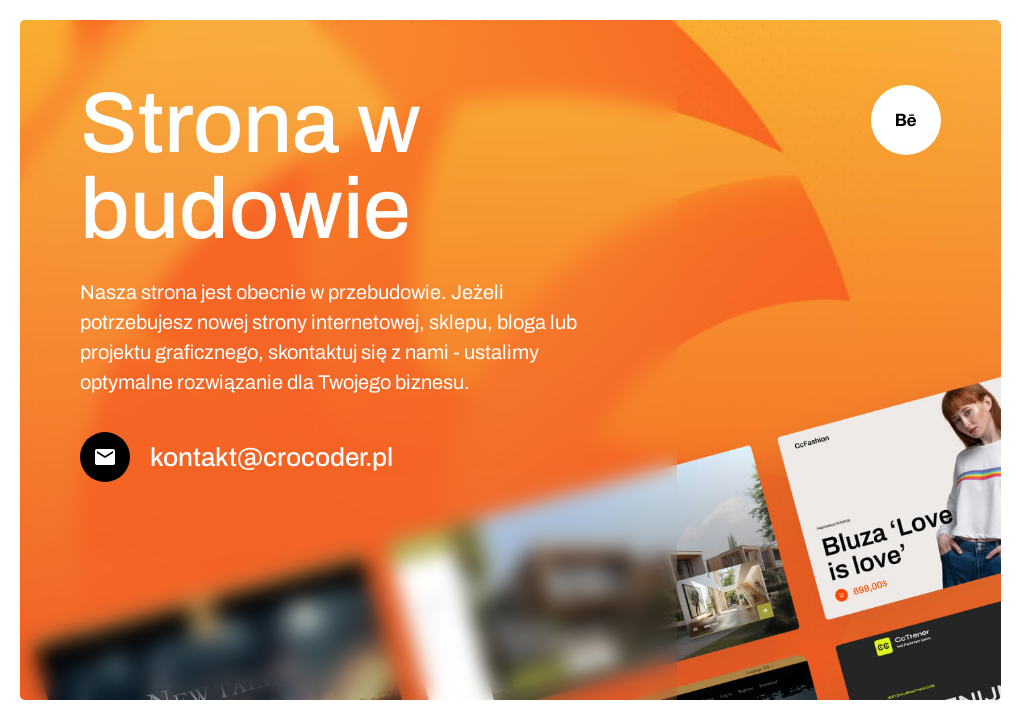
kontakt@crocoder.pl (271, 457)
